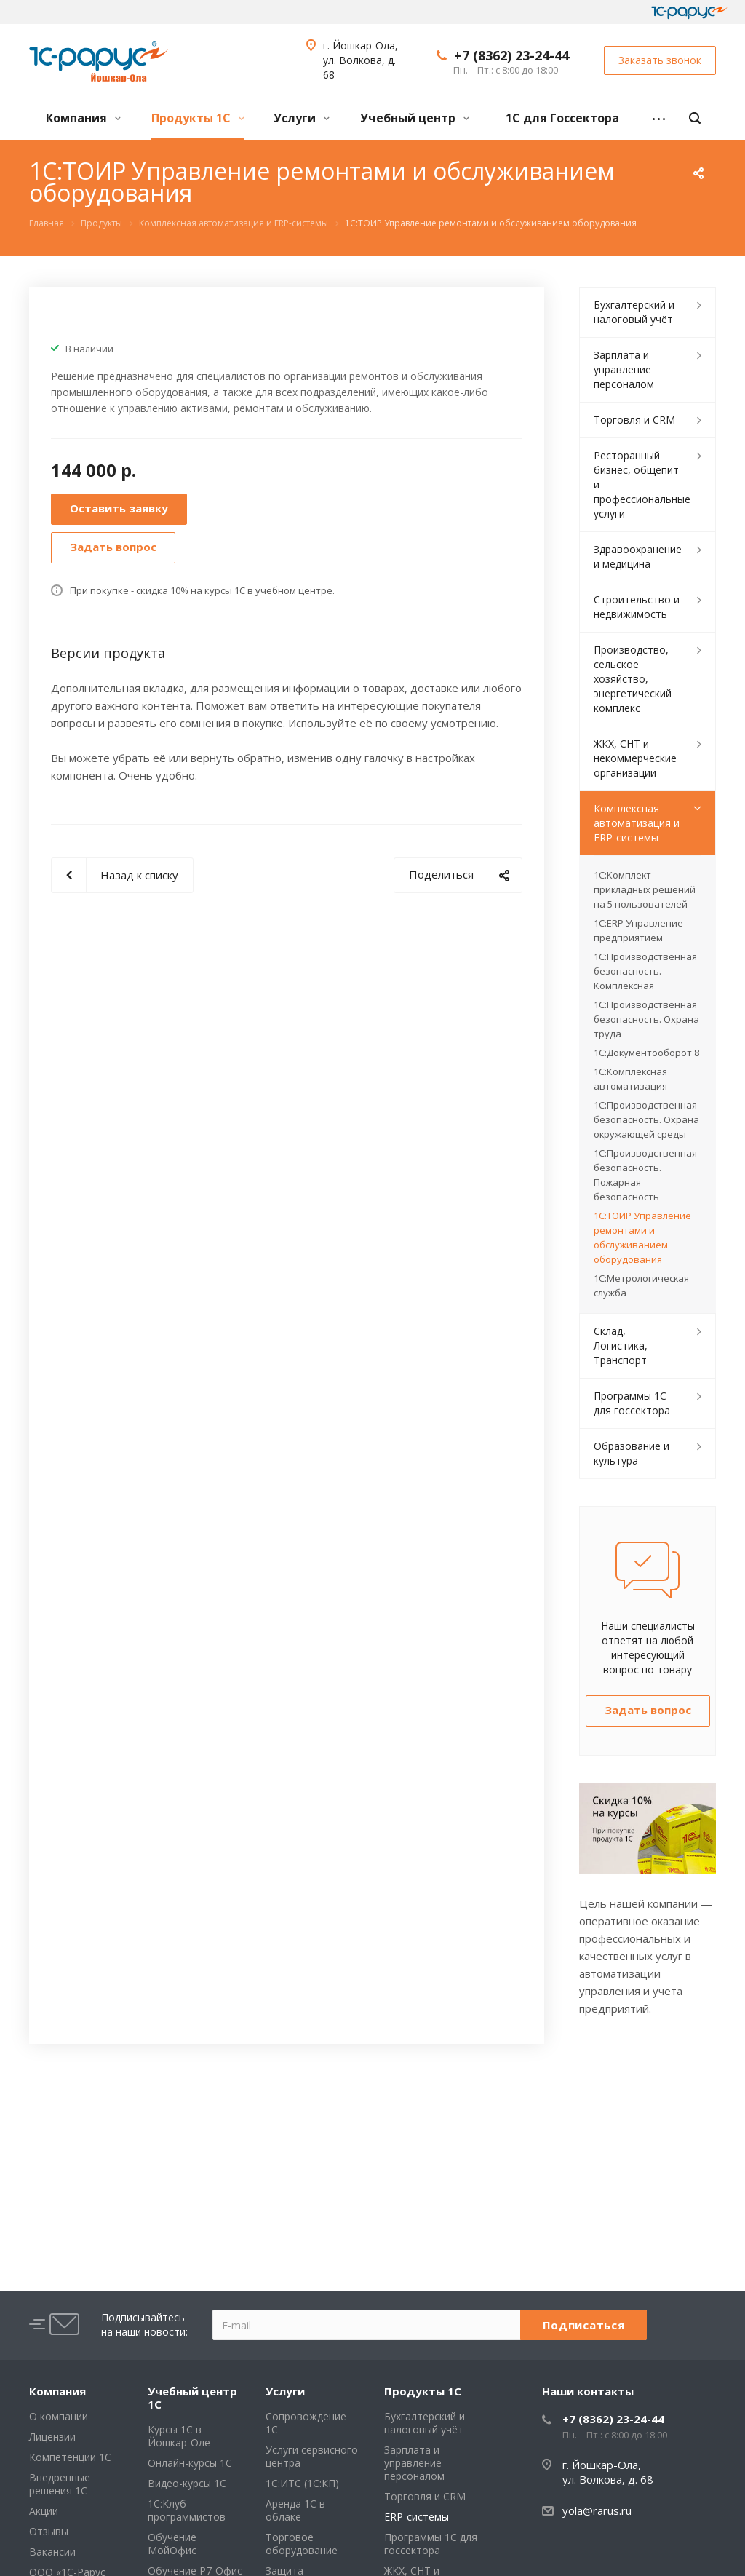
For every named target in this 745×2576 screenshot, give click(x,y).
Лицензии (52, 2437)
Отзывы (48, 2531)
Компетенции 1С (70, 2457)
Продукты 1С (197, 118)
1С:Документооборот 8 (646, 1052)
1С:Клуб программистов (187, 2510)
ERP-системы (416, 2517)
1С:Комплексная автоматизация (630, 1079)
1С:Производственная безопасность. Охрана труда (646, 1019)
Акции (43, 2511)
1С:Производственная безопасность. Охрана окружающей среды (646, 1119)
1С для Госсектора (562, 118)
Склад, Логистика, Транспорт (621, 1345)
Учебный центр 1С (192, 2397)
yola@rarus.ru (597, 2510)
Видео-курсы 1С (187, 2483)
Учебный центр (414, 118)
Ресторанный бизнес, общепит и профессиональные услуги (642, 484)
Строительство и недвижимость (637, 607)
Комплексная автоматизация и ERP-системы (637, 822)
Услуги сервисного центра (312, 2456)
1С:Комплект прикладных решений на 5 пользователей (645, 889)
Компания (83, 118)
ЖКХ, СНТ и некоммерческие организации (635, 758)
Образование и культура (631, 1453)
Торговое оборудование (302, 2543)
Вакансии (52, 2552)
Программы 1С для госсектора (632, 1403)
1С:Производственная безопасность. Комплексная (645, 971)
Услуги (302, 118)
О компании (58, 2416)
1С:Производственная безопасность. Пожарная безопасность (645, 1174)
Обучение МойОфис (172, 2543)
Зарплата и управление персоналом (624, 369)
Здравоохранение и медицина (638, 556)
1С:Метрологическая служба (641, 1285)
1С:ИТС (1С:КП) (302, 2483)
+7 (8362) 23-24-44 (511, 55)
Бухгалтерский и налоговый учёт (634, 312)
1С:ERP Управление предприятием (638, 930)
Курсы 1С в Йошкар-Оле (179, 2435)
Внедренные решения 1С (59, 2483)
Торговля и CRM (634, 420)
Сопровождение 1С (306, 2422)
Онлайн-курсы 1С (190, 2463)
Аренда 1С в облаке (295, 2510)
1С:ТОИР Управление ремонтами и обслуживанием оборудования (642, 1237)
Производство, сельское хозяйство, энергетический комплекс (633, 679)
